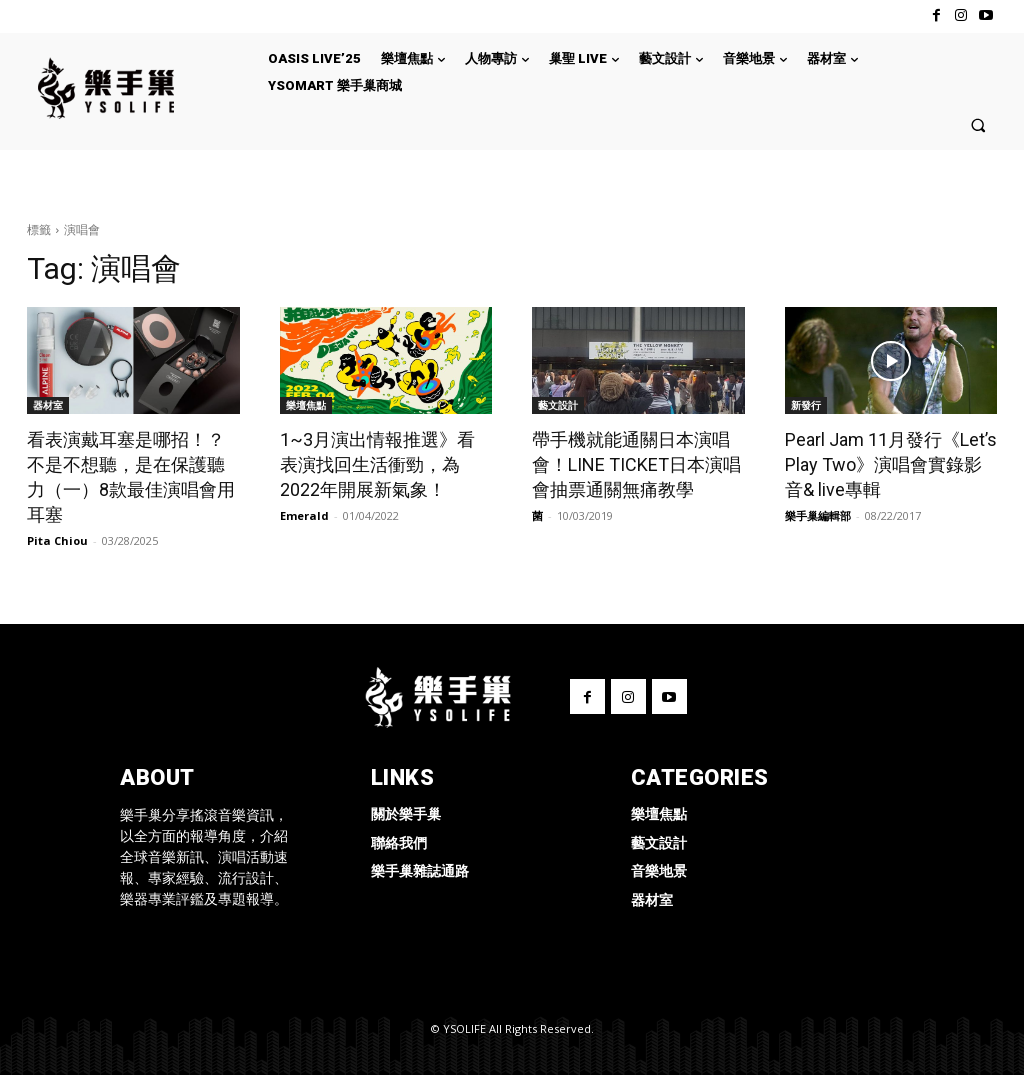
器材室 (48, 405)
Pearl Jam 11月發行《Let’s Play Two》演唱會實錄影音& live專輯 (891, 464)
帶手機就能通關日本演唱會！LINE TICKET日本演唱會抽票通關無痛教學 (636, 464)
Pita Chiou (57, 540)
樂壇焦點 (306, 405)
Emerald (304, 515)
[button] (978, 124)
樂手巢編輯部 (818, 515)
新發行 (806, 405)
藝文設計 (558, 405)
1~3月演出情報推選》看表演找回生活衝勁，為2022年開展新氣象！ (377, 464)
